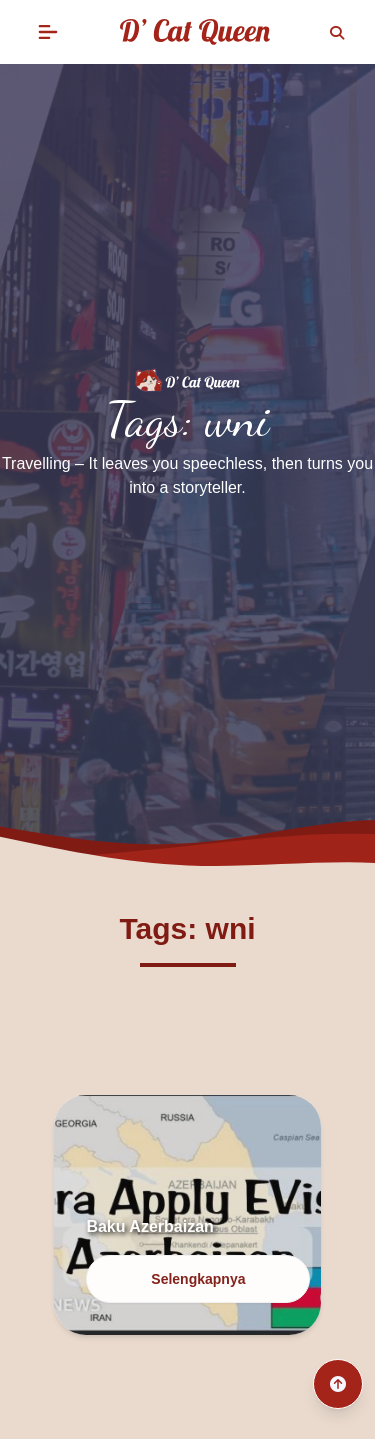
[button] (48, 32)
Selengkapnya (198, 1279)
